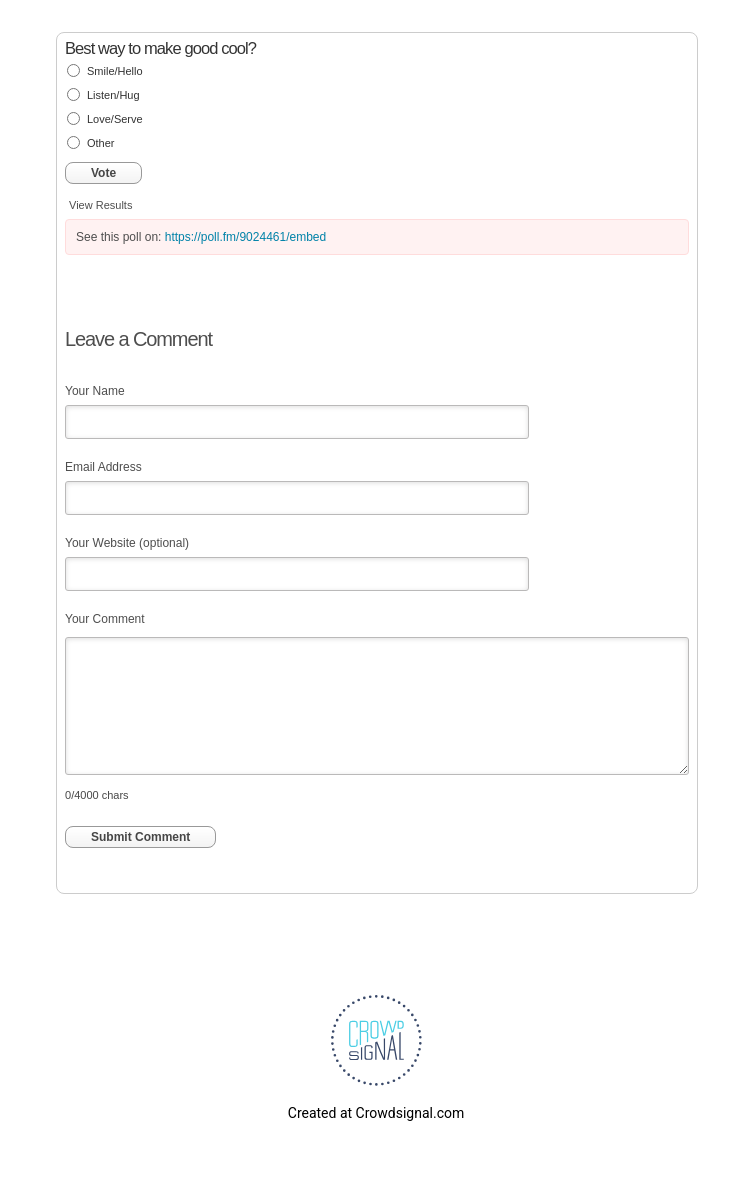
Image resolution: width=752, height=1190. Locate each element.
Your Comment (105, 619)
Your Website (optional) (127, 543)
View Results (100, 205)
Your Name (95, 391)
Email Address (103, 467)
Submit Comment (140, 837)
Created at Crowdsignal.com (376, 1113)
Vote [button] (103, 173)
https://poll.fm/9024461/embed (245, 237)
